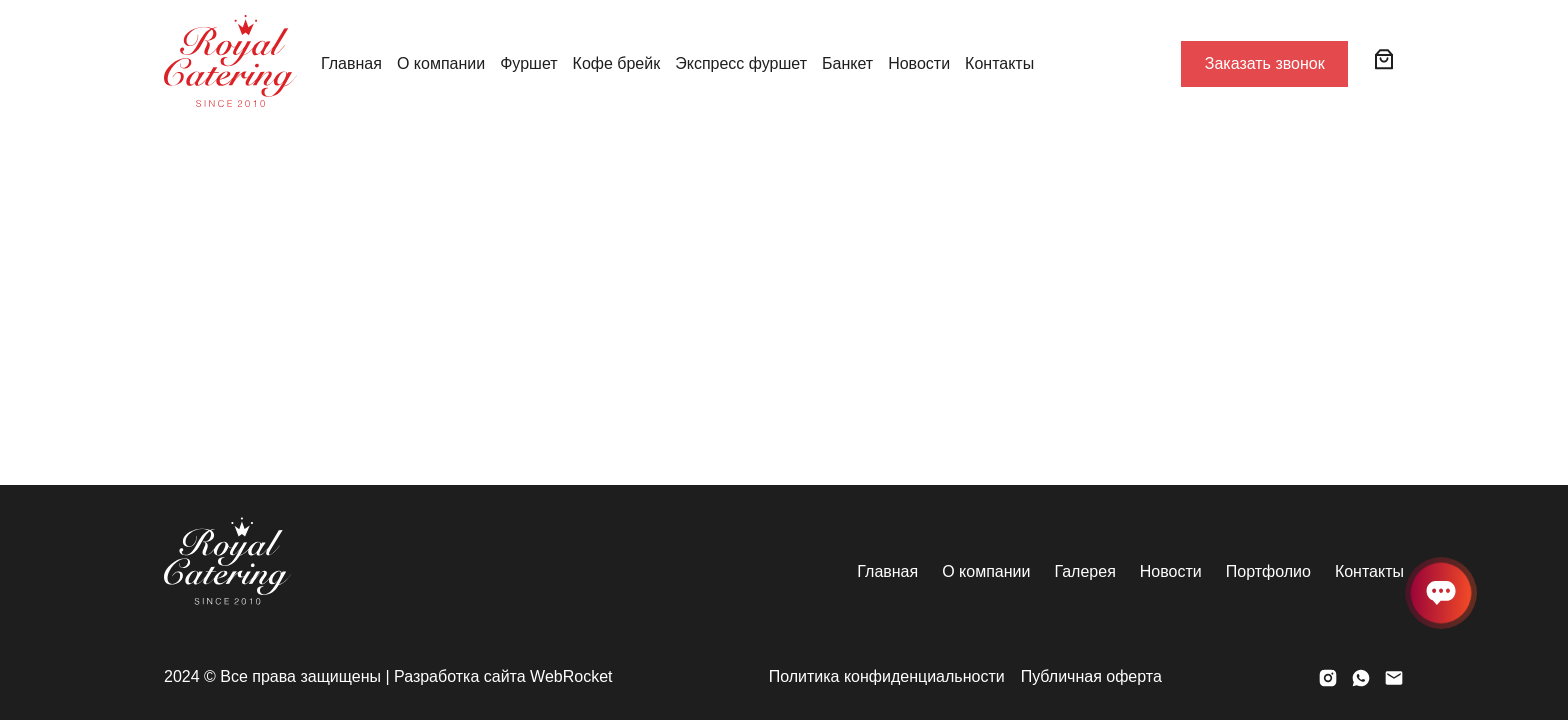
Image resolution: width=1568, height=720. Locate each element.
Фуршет (528, 63)
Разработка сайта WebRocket (503, 676)
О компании (441, 63)
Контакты (999, 63)
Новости (919, 63)
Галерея (1084, 571)
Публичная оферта (1091, 676)
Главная (351, 63)
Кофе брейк (617, 63)
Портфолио (1268, 571)
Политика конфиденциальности (887, 676)
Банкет (847, 63)
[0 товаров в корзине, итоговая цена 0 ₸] (1384, 59)
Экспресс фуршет (741, 63)
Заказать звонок (1265, 63)
